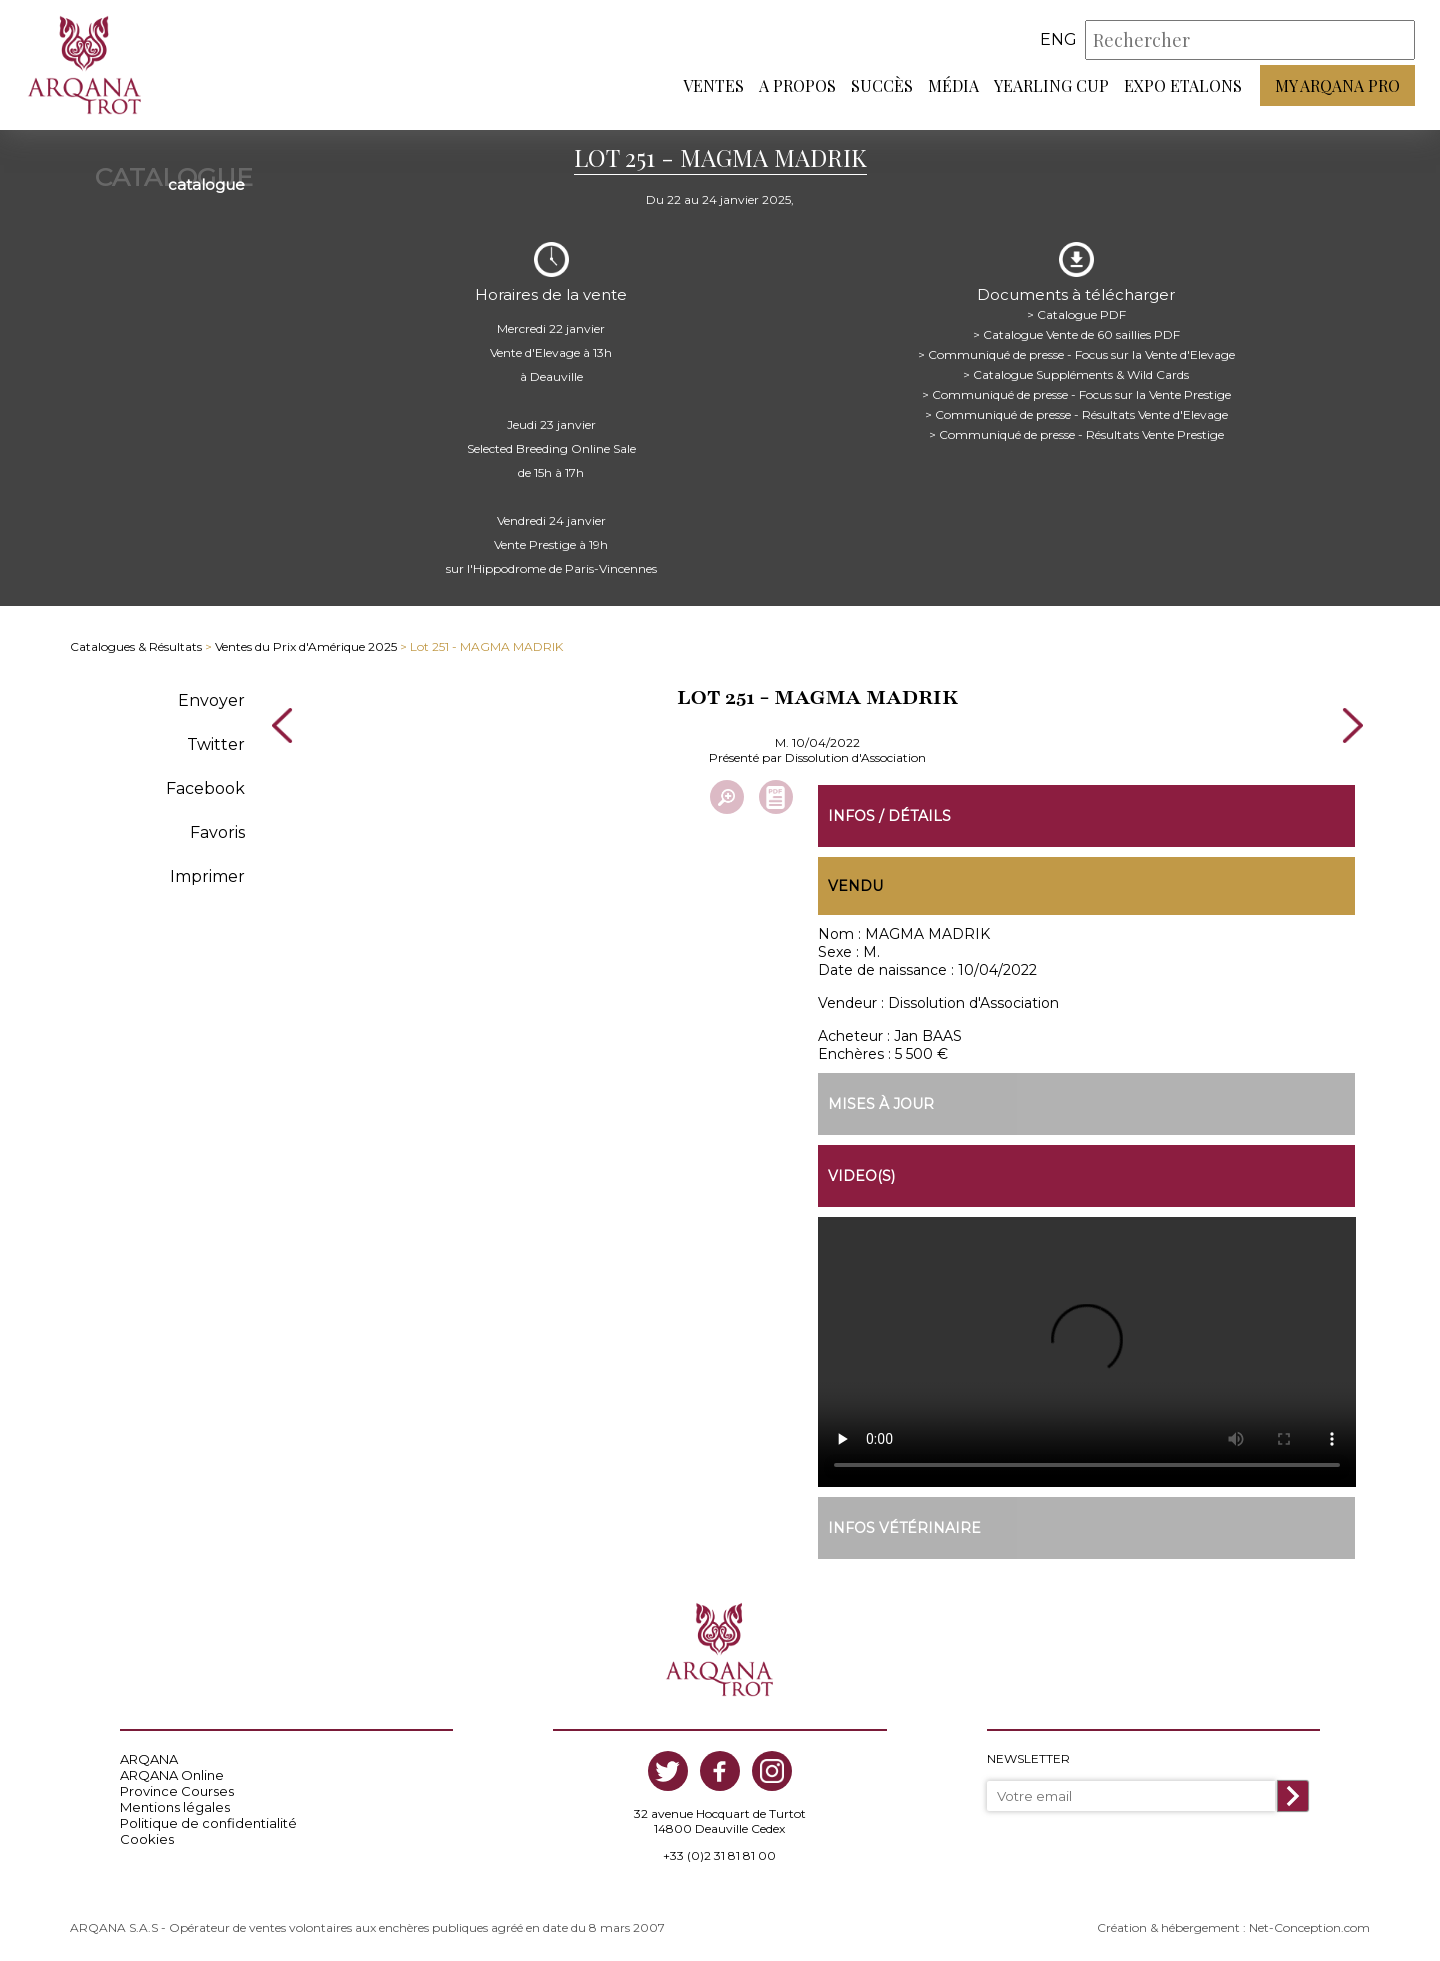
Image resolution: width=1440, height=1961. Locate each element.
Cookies (147, 1839)
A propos (797, 85)
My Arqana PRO (1337, 85)
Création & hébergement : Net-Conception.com (1233, 1927)
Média (953, 85)
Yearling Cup (1051, 85)
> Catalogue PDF (1076, 314)
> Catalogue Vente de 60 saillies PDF (1076, 334)
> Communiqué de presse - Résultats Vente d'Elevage (1076, 414)
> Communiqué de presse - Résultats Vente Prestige (1076, 434)
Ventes (713, 85)
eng (1058, 39)
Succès (882, 85)
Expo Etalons (1183, 85)
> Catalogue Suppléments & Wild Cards (1076, 374)
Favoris (217, 832)
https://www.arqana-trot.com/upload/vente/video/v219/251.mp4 (1087, 1352)
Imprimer (207, 876)
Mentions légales (175, 1807)
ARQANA (149, 1759)
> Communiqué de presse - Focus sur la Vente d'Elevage (1076, 354)
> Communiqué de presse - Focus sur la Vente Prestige (1076, 394)
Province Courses (177, 1791)
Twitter (216, 744)
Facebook (205, 788)
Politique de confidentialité (208, 1823)
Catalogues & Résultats (136, 646)
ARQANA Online (172, 1775)
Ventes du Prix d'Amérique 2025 (306, 646)
